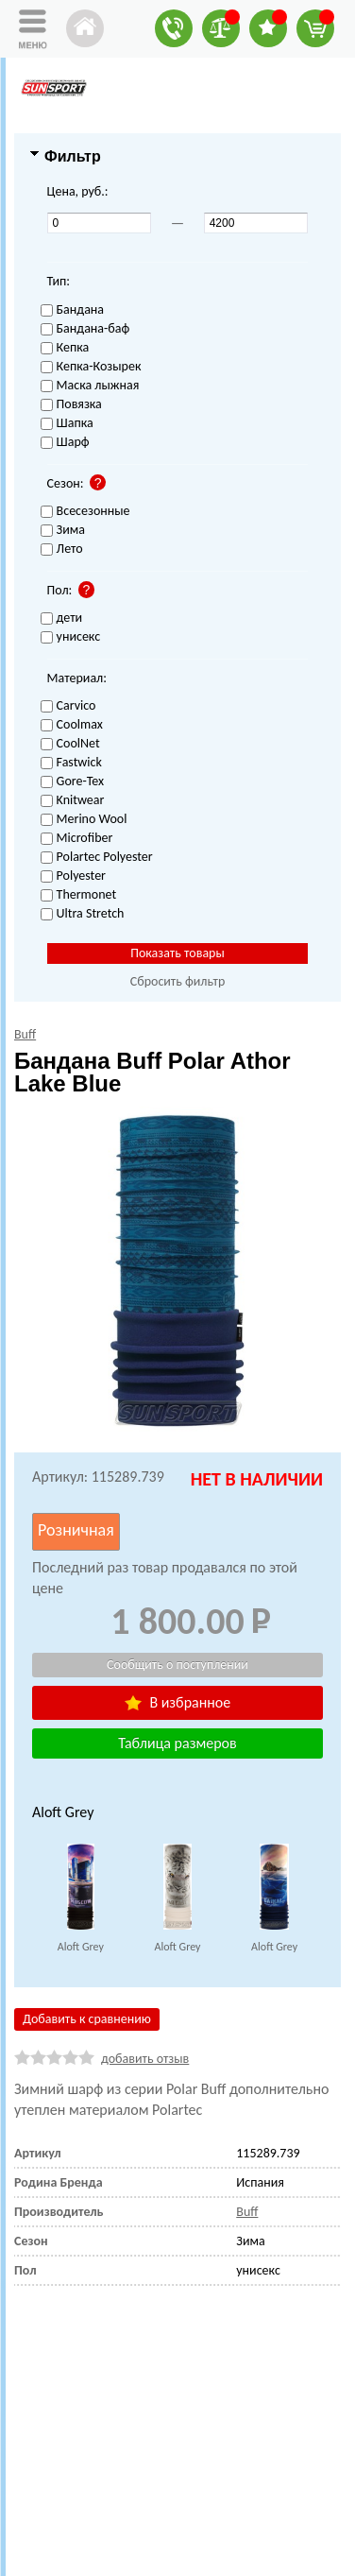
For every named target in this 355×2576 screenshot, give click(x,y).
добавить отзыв (145, 2059)
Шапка (67, 424)
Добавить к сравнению (87, 2019)
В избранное (177, 1702)
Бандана (72, 310)
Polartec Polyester (97, 857)
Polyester (73, 876)
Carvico (68, 706)
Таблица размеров (177, 1743)
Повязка (71, 405)
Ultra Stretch (83, 914)
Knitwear (73, 801)
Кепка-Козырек (91, 367)
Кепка (65, 348)
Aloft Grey (81, 1946)
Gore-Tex (73, 782)
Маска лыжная (90, 386)
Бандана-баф (85, 329)
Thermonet (79, 895)
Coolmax (72, 725)
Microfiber (77, 839)
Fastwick (71, 763)
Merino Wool (84, 820)
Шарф (65, 443)
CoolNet (70, 744)
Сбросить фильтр (178, 981)
